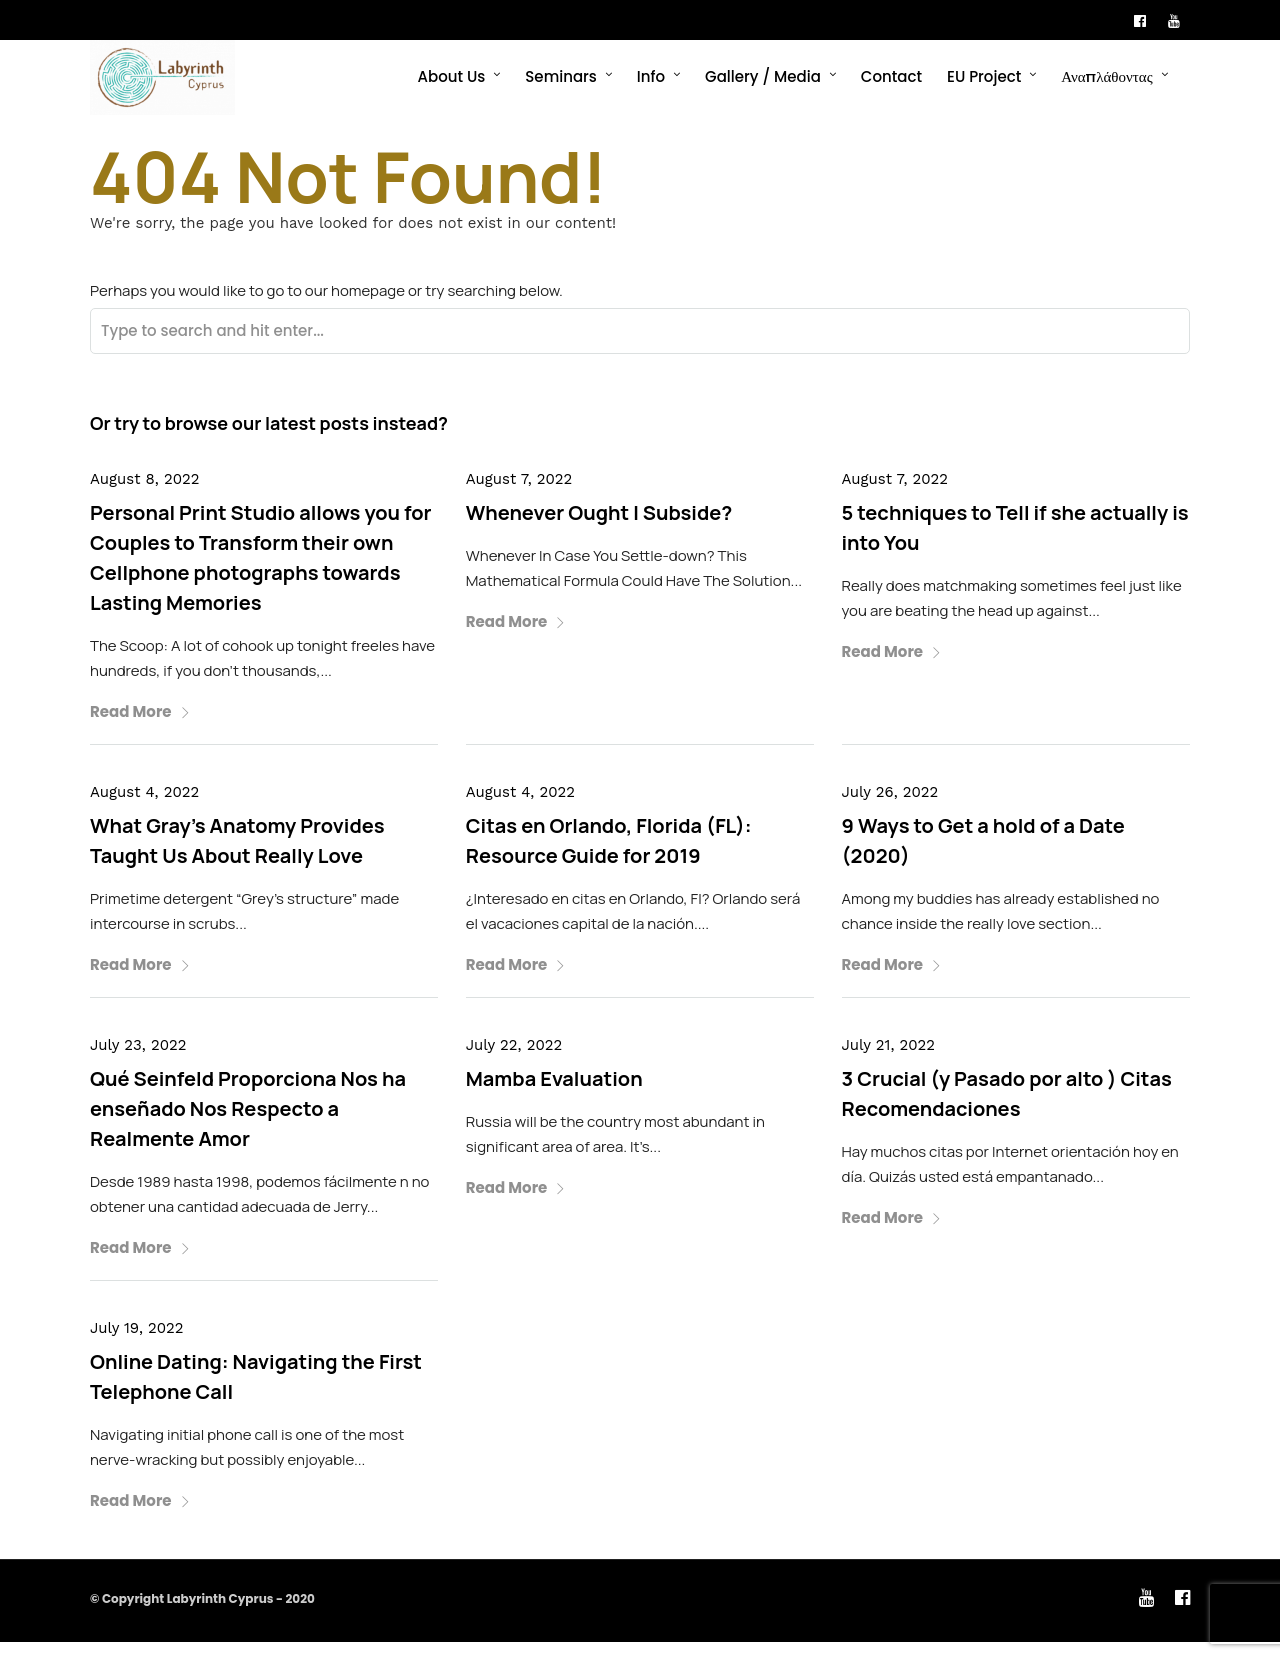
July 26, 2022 (890, 808)
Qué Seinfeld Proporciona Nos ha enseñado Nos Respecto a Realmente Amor (248, 1124)
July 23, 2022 (138, 1061)
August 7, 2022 (519, 495)
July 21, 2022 (889, 1061)
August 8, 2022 (144, 495)
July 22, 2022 (514, 1061)
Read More (140, 727)
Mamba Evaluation (554, 1094)
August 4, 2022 (144, 808)
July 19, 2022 (137, 1344)
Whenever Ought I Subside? (599, 528)
